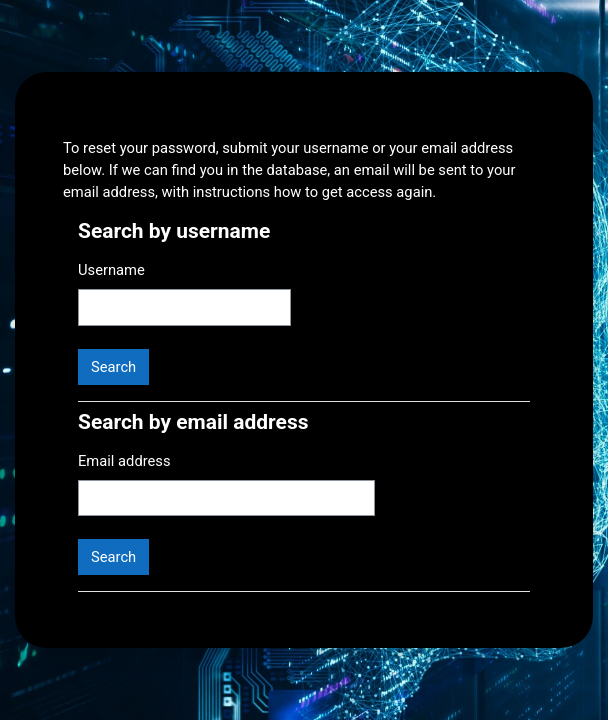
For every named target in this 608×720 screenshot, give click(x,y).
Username (111, 270)
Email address (124, 461)
